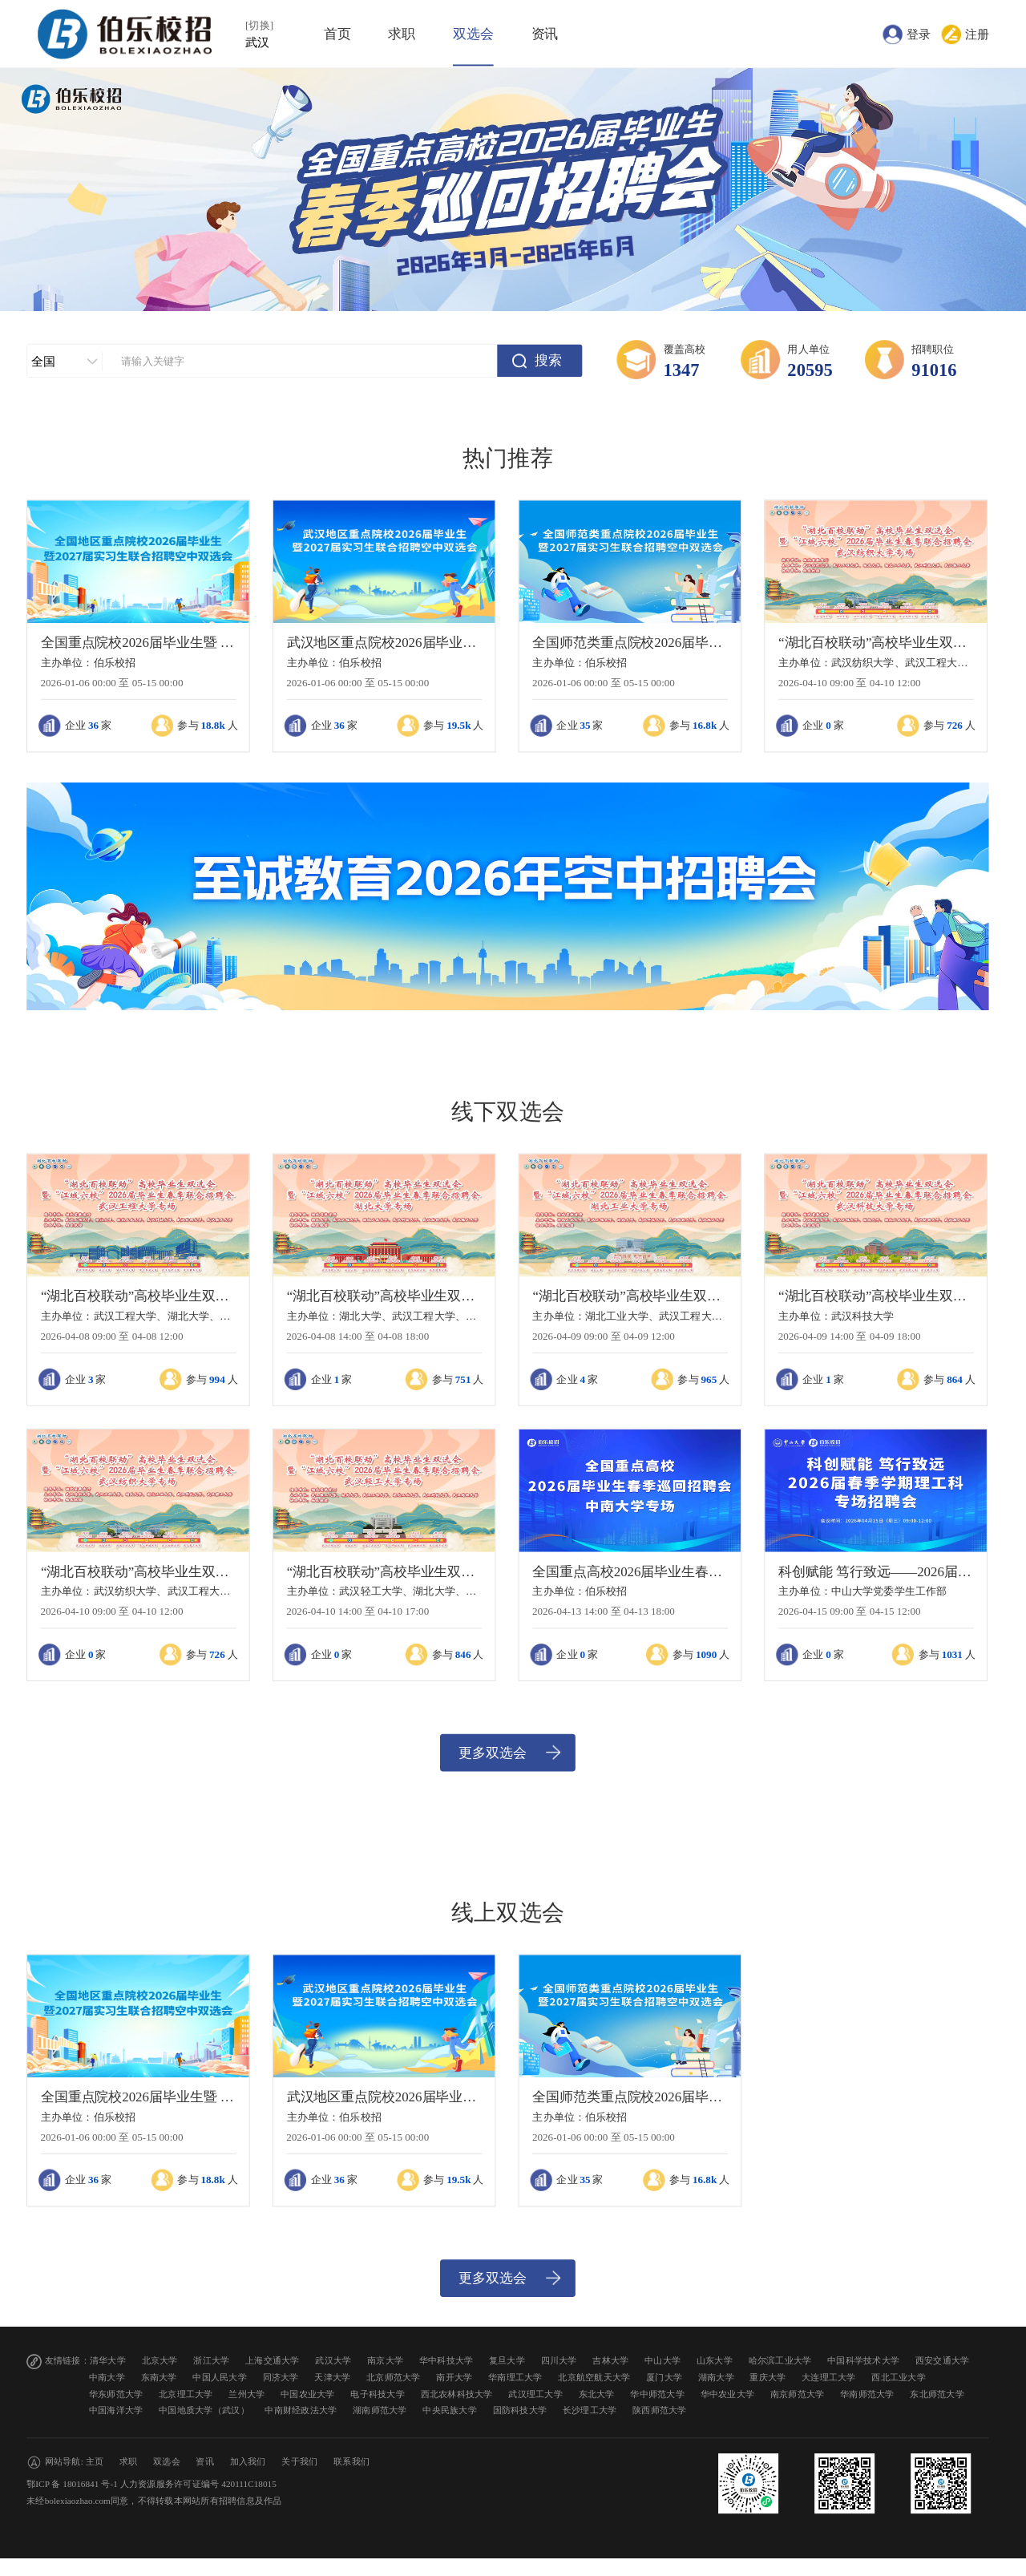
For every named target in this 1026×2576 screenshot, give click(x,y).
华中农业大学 (728, 2393)
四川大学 (559, 2361)
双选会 (473, 34)
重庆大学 (767, 2377)
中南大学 (107, 2377)
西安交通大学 (942, 2361)
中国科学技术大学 (863, 2361)
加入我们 (248, 2461)
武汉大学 (333, 2361)
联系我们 (351, 2461)
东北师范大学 (937, 2393)
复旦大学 (507, 2361)
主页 (95, 2461)
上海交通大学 (272, 2361)
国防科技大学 (520, 2410)
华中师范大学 (657, 2393)
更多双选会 (492, 1752)
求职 (401, 34)
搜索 (548, 360)
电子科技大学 (377, 2393)
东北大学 (597, 2393)
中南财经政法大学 (301, 2410)
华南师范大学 (867, 2393)
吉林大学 (610, 2361)
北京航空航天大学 (594, 2377)
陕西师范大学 (659, 2410)
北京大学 (160, 2361)
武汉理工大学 (535, 2393)
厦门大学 (664, 2377)
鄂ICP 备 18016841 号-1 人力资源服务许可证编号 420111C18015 (151, 2484)
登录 (919, 33)
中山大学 (662, 2361)
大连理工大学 (829, 2377)
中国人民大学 (219, 2377)
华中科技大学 (446, 2361)
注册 (977, 33)
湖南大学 (716, 2377)
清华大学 (108, 2361)
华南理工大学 (515, 2377)
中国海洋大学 (116, 2410)
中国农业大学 (308, 2393)
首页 (337, 34)
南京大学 (385, 2361)
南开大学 (454, 2377)
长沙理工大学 (590, 2410)
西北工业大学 (898, 2377)
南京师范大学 (797, 2393)
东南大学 (159, 2377)
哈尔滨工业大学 (780, 2361)
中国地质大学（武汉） (204, 2410)
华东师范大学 (116, 2393)
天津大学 (332, 2377)
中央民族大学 (449, 2410)
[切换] (259, 25)
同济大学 (281, 2377)
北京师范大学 (393, 2377)
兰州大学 (246, 2393)
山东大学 (715, 2361)
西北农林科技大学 (457, 2393)
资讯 (545, 34)
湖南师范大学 (380, 2410)
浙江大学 (211, 2361)
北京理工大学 (186, 2393)
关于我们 (299, 2461)
